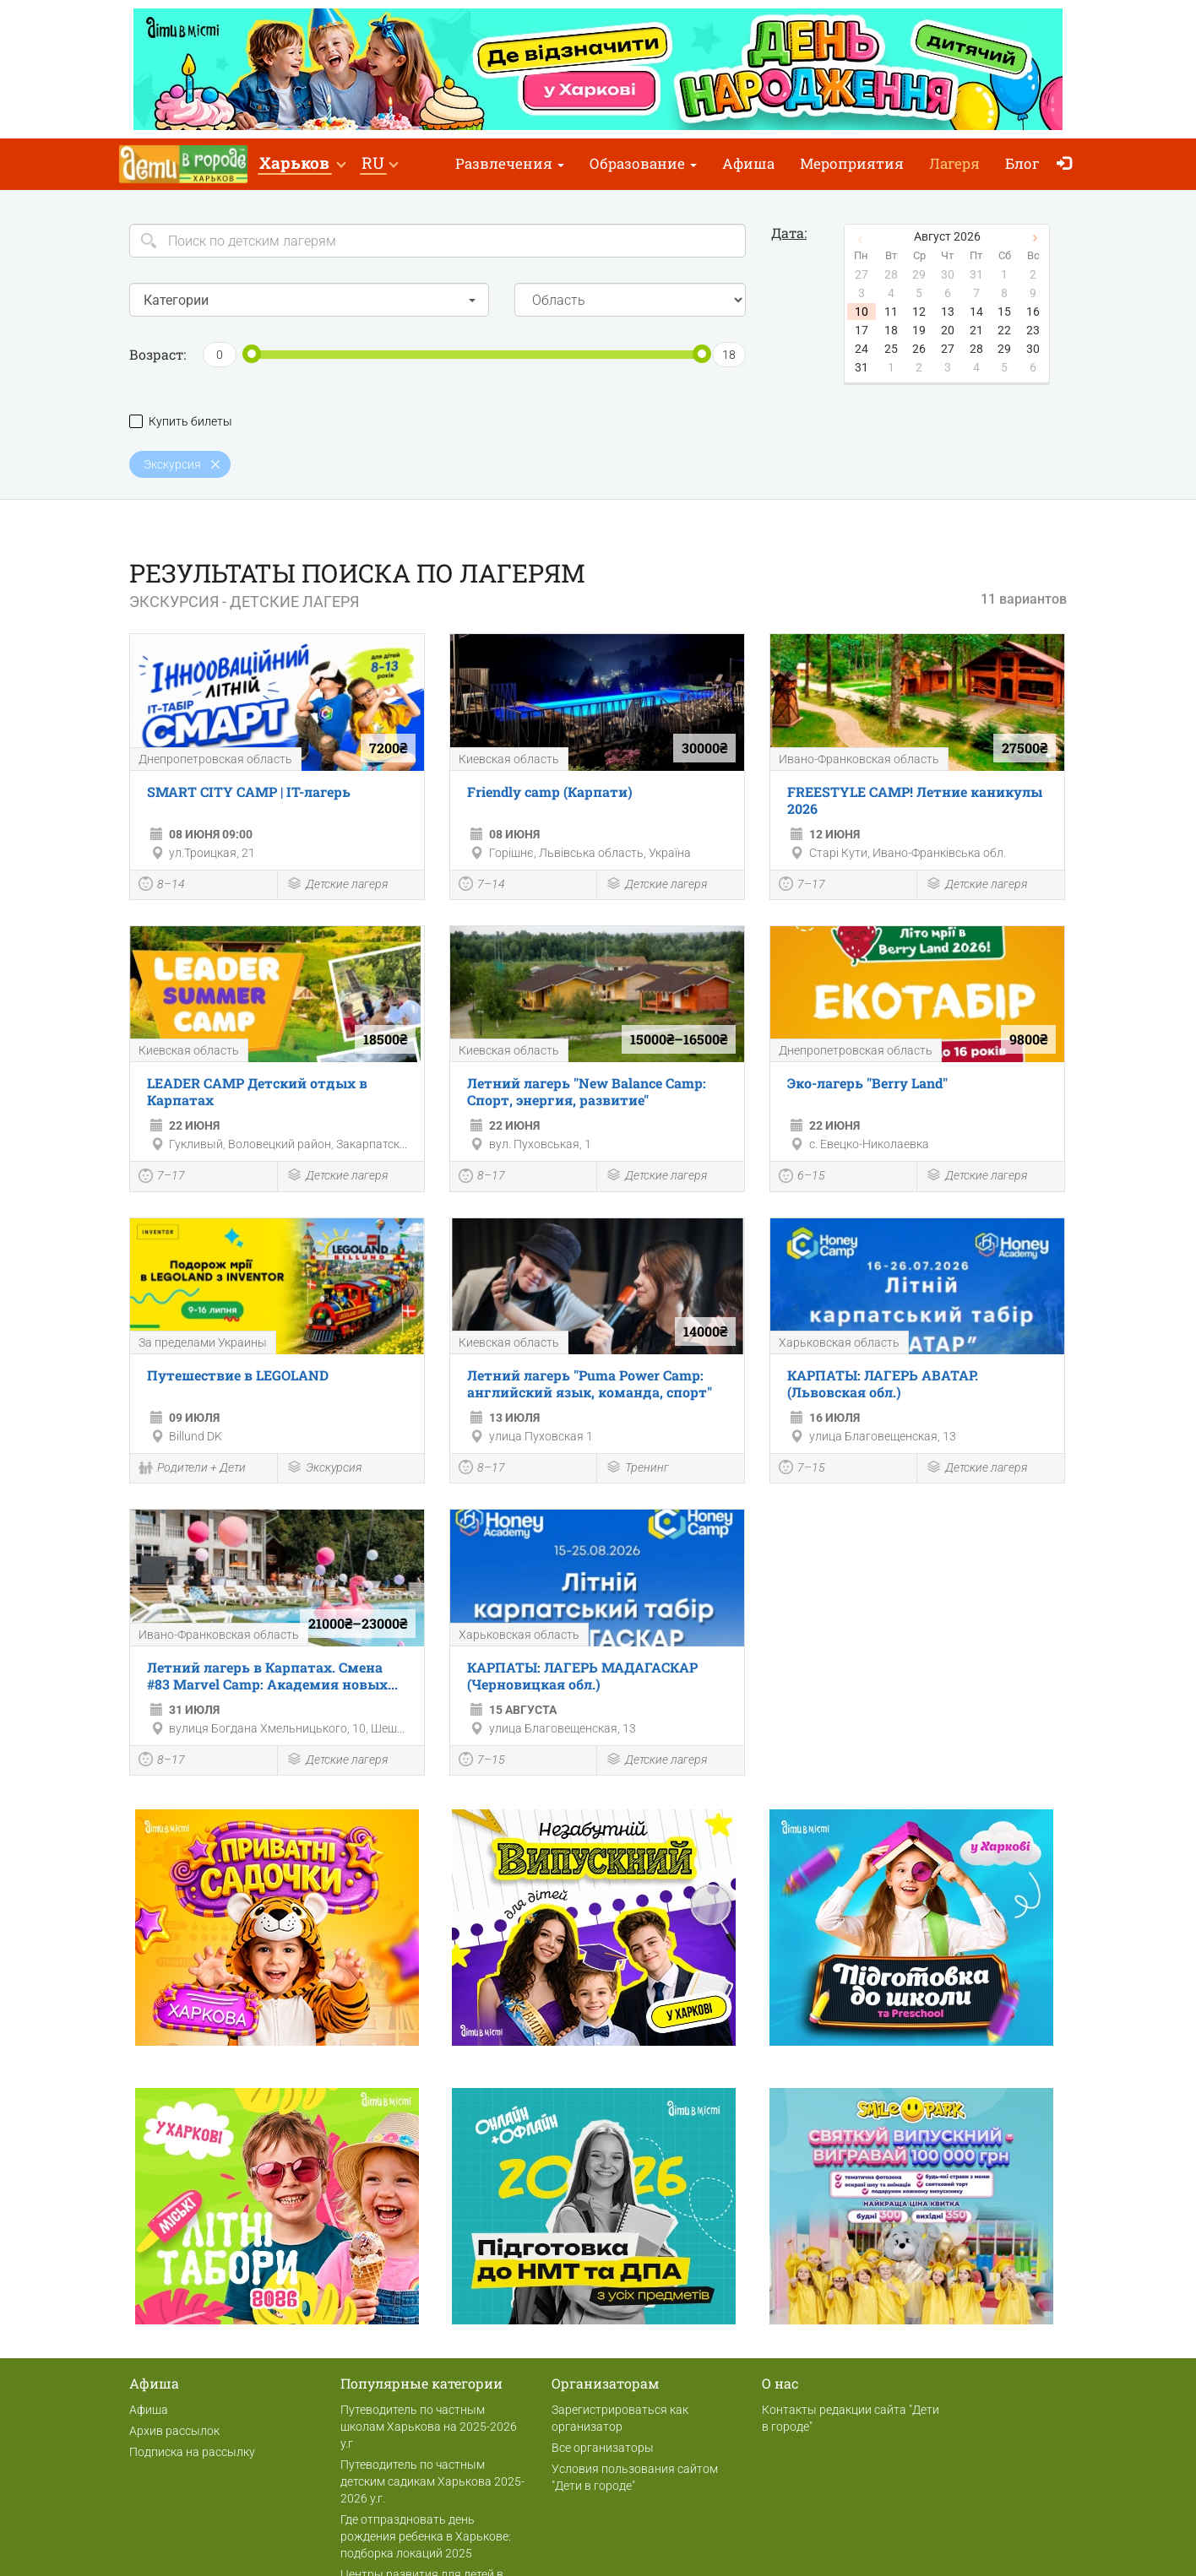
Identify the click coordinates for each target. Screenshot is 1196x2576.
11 (891, 311)
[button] (302, 164)
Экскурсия (324, 1468)
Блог (1022, 163)
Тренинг (637, 1468)
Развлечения (509, 163)
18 (891, 330)
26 (919, 348)
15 (1004, 311)
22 (1004, 330)
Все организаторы (603, 2447)
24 (861, 348)
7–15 (802, 1469)
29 (1004, 348)
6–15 (802, 1178)
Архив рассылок (174, 2431)
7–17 (802, 885)
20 (947, 330)
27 (947, 348)
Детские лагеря (337, 885)
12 (919, 311)
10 (861, 311)
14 (976, 311)
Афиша (748, 163)
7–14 (482, 885)
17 (861, 330)
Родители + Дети (192, 1469)
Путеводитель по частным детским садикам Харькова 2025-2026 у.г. (432, 2481)
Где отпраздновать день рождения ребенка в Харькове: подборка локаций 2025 (425, 2536)
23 (1033, 330)
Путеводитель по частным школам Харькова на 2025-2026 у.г (428, 2426)
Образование (643, 163)
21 (976, 330)
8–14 (162, 885)
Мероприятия (852, 163)
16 (1033, 311)
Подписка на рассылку (192, 2452)
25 (891, 348)
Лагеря (954, 163)
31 (861, 367)
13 (947, 311)
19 (919, 330)
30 (1033, 348)
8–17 (482, 1178)
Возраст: (157, 354)
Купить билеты (180, 422)
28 (976, 348)
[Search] (437, 241)
